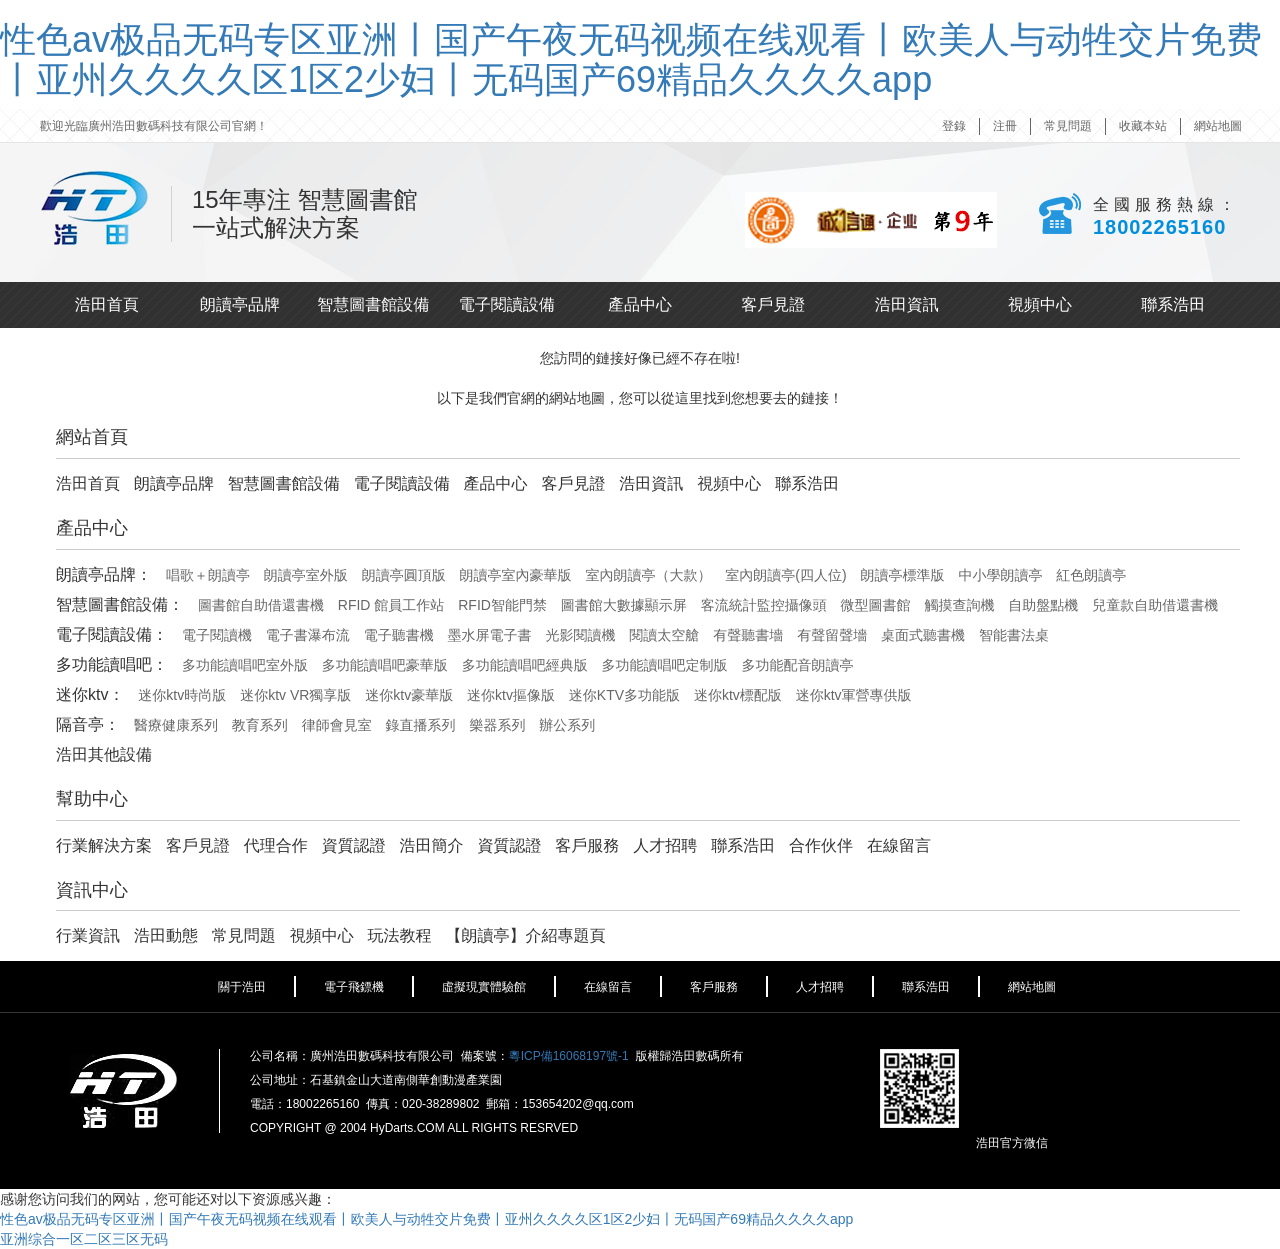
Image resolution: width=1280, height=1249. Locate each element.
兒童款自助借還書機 (1155, 605)
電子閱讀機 (217, 635)
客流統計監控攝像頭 (764, 605)
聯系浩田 (1173, 304)
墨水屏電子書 (490, 635)
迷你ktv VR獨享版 (295, 695)
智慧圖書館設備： (120, 604)
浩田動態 (166, 935)
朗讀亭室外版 (306, 575)
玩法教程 (400, 935)
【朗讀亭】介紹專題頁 (525, 935)
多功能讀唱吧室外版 (245, 665)
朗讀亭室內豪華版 (516, 575)
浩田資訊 (907, 304)
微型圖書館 (876, 605)
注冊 (1005, 126)
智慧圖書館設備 (373, 304)
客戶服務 (587, 845)
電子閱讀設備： (112, 634)
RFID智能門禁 (502, 605)
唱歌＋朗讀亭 (208, 575)
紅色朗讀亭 (1091, 575)
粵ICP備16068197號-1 (569, 1056)
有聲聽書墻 (748, 635)
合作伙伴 (821, 845)
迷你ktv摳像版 (511, 695)
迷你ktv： (90, 694)
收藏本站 (1143, 126)
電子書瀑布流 (308, 635)
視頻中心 (1040, 304)
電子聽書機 (399, 635)
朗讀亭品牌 (240, 304)
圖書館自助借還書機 (261, 605)
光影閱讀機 (580, 635)
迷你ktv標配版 (738, 695)
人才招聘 (665, 845)
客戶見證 (773, 304)
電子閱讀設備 (507, 304)
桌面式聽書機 (923, 635)
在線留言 (899, 845)
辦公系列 (567, 725)
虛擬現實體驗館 (484, 987)
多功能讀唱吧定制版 (665, 665)
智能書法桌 (1014, 635)
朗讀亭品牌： (104, 574)
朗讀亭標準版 (903, 575)
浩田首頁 (107, 304)
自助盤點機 (1043, 605)
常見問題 (1068, 126)
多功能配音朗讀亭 (797, 665)
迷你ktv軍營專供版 (854, 695)
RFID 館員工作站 (391, 605)
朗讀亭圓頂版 (404, 575)
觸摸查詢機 (959, 605)
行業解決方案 (104, 845)
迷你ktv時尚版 (182, 695)
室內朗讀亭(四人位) (785, 575)
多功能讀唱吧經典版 (525, 665)
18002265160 (1159, 227)
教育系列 (260, 725)
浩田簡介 (432, 845)
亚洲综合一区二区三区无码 (84, 1239)
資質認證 (354, 845)
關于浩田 (242, 987)
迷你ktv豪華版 (409, 695)
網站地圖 (1218, 126)
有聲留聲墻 (832, 635)
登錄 (954, 126)
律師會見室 (337, 725)
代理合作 (276, 845)
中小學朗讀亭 (1000, 575)
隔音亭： (88, 724)
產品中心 (640, 304)
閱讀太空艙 (664, 635)
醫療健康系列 (176, 725)
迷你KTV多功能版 (624, 695)
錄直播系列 (421, 725)
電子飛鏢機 (354, 987)
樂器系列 (497, 725)
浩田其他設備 (104, 754)
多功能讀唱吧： (112, 664)
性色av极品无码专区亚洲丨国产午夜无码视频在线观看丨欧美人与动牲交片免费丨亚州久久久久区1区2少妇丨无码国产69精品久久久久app (631, 59)
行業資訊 (88, 935)
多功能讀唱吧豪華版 (385, 665)
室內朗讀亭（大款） (648, 575)
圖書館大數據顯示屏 (624, 605)
